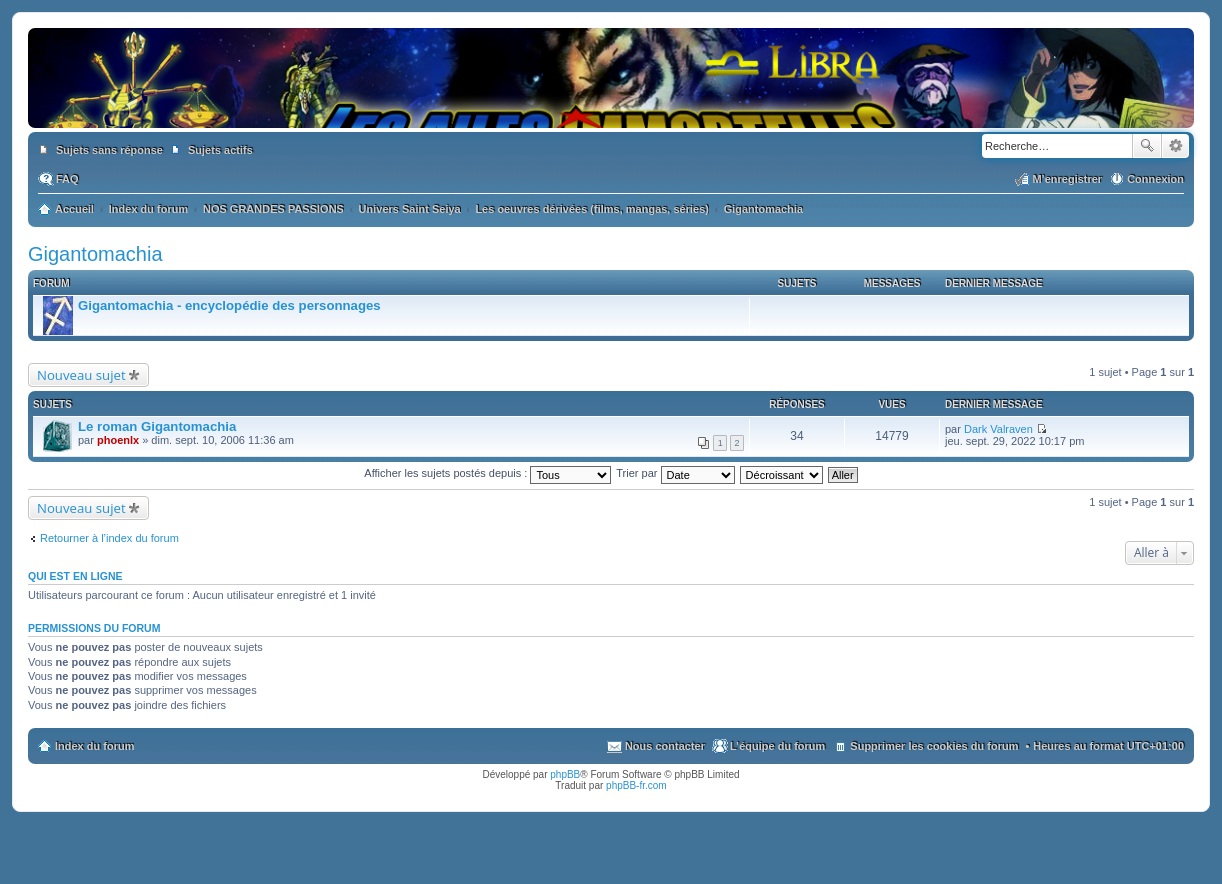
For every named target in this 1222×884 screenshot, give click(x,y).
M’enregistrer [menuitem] (1067, 179)
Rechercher (1147, 146)
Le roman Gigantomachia (157, 426)
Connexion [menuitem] (1155, 179)
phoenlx (118, 440)
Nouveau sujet (81, 375)
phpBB (565, 774)
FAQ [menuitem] (67, 179)
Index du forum (94, 746)
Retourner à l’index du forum (109, 538)
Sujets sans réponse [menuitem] (109, 150)
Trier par (675, 473)
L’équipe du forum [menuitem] (777, 746)
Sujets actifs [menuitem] (220, 150)
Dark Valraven (998, 429)
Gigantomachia (95, 254)
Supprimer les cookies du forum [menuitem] (934, 746)
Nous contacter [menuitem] (665, 746)
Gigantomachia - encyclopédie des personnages (229, 305)
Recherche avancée (1175, 146)
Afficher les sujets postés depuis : (487, 473)
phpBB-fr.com (636, 785)
